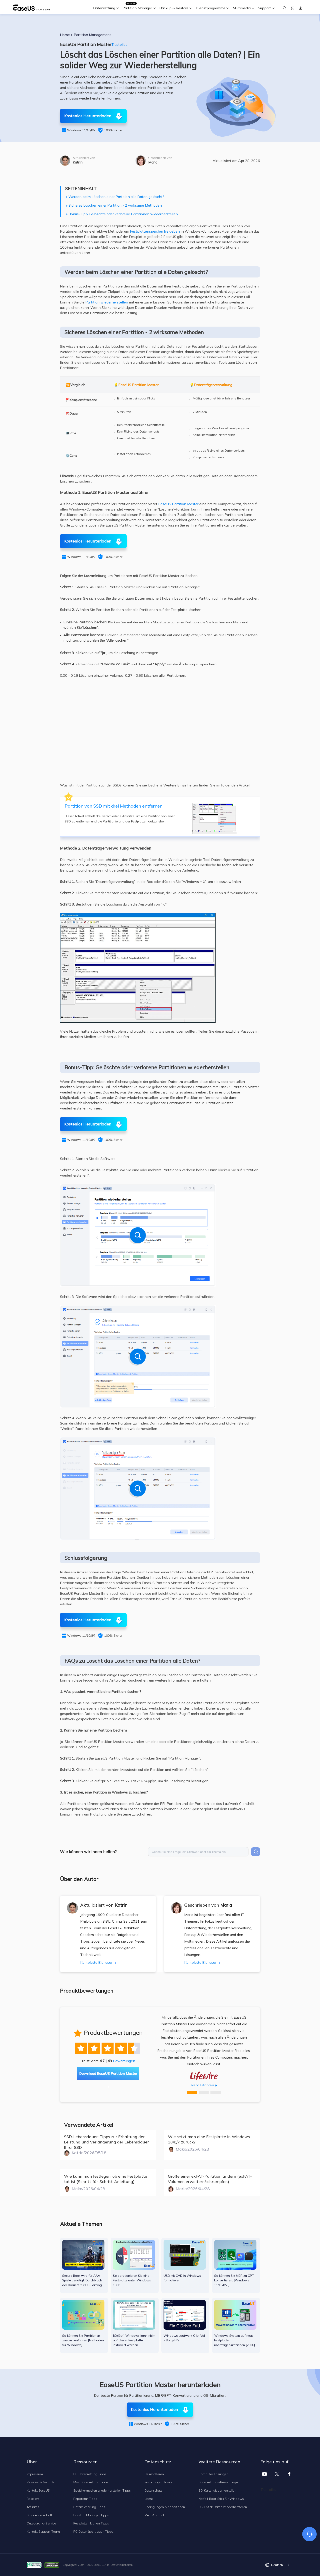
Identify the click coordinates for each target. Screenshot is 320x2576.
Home (65, 34)
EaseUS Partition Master (178, 504)
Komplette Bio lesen (96, 1962)
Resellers (33, 2499)
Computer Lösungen (213, 2474)
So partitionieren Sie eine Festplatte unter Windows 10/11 (132, 2280)
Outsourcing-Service (41, 2523)
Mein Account (154, 2515)
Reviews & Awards (40, 2482)
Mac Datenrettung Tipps (90, 2482)
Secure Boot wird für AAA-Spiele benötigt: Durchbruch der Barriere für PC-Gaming (82, 2280)
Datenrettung (104, 8)
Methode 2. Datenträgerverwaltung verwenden (105, 848)
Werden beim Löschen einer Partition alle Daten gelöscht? (116, 196)
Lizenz (148, 2499)
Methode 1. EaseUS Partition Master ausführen (105, 492)
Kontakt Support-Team (43, 2532)
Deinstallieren (154, 2474)
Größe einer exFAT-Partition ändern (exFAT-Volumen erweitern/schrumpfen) (210, 2179)
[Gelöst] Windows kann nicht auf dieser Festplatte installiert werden (134, 2340)
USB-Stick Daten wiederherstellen (222, 2507)
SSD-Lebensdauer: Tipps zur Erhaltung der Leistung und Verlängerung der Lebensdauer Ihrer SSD (106, 2142)
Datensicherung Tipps (89, 2507)
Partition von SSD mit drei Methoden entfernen (113, 806)
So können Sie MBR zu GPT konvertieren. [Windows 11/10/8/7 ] (234, 2280)
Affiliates (33, 2507)
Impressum (35, 2474)
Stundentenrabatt (39, 2515)
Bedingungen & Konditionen (164, 2507)
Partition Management (92, 34)
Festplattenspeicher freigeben (155, 231)
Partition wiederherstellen (106, 302)
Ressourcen (85, 2461)
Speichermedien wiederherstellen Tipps (102, 2490)
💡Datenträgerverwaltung (211, 385)
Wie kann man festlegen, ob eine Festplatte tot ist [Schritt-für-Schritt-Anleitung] (105, 2179)
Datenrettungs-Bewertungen (219, 2482)
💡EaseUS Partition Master (136, 385)
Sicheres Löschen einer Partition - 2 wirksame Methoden (115, 205)
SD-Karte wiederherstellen (217, 2490)
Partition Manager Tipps (91, 2515)
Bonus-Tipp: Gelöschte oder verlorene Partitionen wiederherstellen (123, 214)
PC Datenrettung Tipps (89, 2474)
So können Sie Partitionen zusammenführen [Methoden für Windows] (83, 2340)
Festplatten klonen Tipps (91, 2523)
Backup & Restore (173, 8)
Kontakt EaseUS (38, 2490)
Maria (152, 162)
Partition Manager (137, 8)
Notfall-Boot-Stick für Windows (221, 2499)
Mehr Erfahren (202, 2085)
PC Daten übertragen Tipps (93, 2532)
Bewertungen (124, 2061)
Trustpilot (119, 44)
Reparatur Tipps (85, 2499)
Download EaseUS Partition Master (108, 2075)
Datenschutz (153, 2490)
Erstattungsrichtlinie (158, 2482)
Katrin (77, 162)
